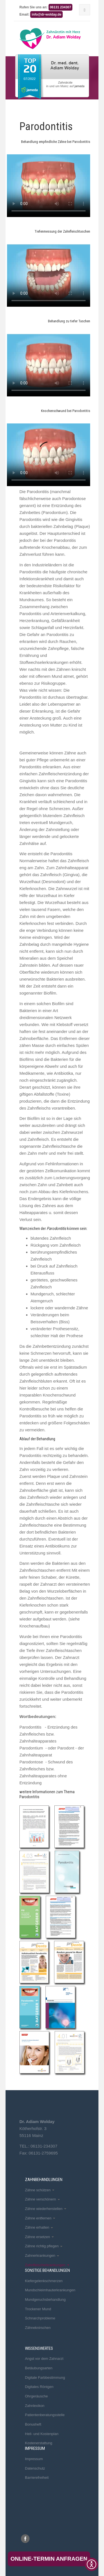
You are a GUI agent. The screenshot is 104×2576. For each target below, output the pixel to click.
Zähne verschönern (42, 2199)
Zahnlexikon (34, 2406)
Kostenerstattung (38, 2443)
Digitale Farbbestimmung (45, 2377)
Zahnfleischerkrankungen (47, 2265)
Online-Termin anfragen (49, 2559)
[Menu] (84, 9)
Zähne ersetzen (39, 2237)
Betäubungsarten (38, 2368)
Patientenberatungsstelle (45, 2415)
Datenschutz (35, 2468)
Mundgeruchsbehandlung (45, 2299)
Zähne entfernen (40, 2218)
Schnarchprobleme (40, 2318)
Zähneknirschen (38, 2328)
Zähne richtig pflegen (43, 2246)
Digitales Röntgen (39, 2387)
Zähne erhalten (39, 2227)
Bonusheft (33, 2424)
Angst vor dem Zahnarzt (44, 2358)
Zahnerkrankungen (42, 2255)
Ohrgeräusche (36, 2396)
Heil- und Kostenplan (42, 2434)
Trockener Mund (38, 2309)
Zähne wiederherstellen (45, 2209)
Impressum (34, 2459)
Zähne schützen (39, 2190)
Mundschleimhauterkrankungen (50, 2290)
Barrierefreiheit (37, 2477)
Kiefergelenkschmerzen (44, 2281)
